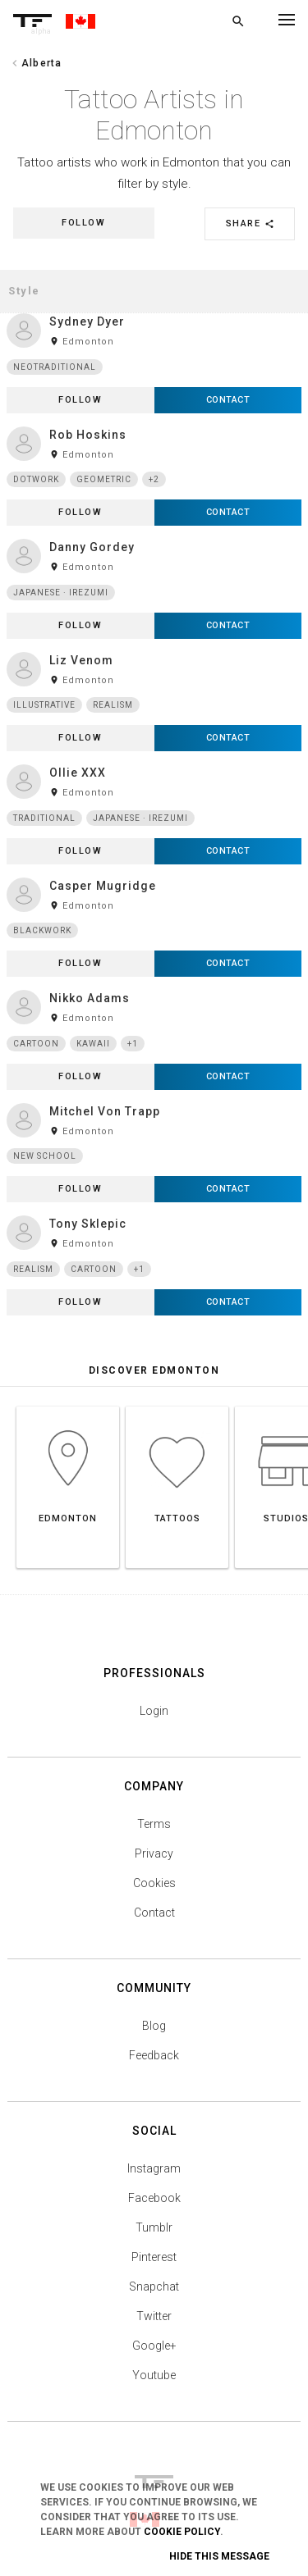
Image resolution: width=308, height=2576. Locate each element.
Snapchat (154, 2286)
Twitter (154, 2316)
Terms (154, 1824)
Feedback (154, 2055)
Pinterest (154, 2257)
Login (154, 1710)
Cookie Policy (182, 2531)
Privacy (154, 1853)
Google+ (154, 2345)
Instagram (154, 2168)
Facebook (154, 2197)
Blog (154, 2025)
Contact (154, 1912)
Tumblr (154, 2227)
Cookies (154, 1883)
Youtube (154, 2375)
